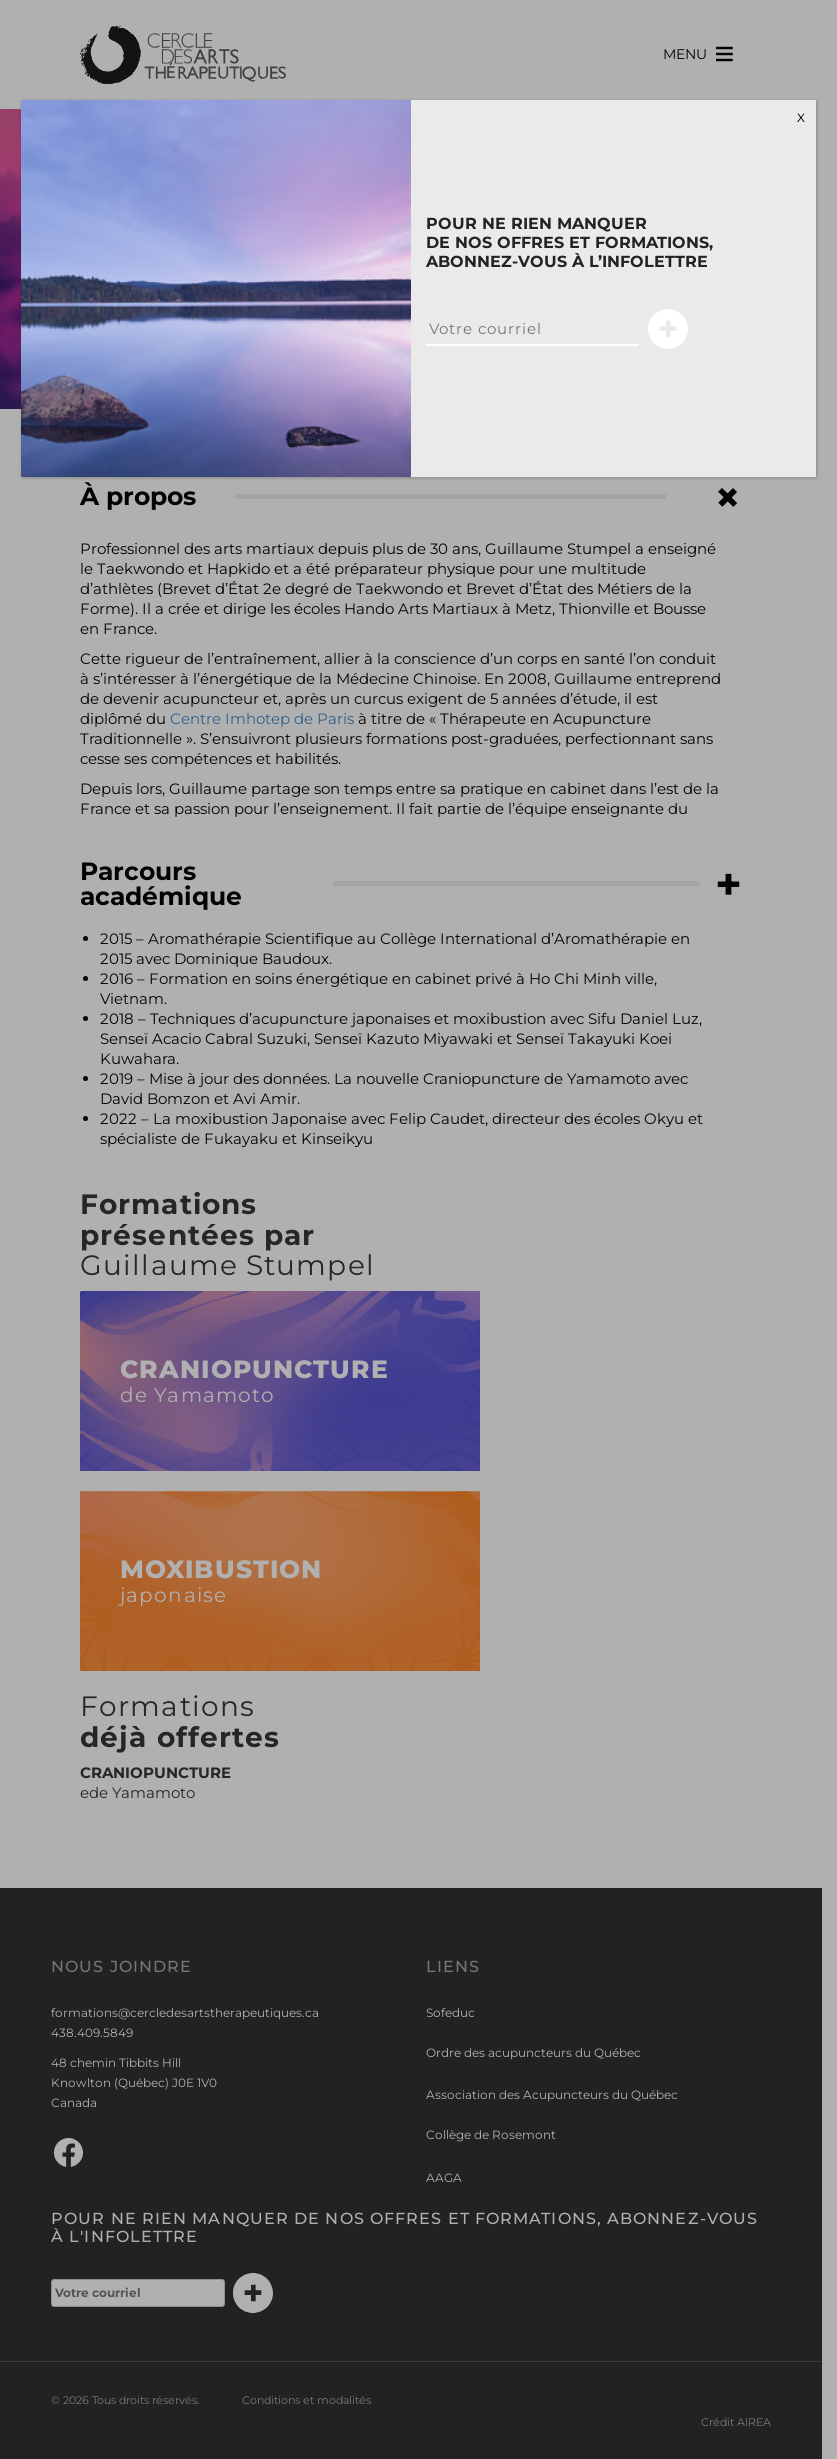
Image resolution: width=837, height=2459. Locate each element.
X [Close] (801, 117)
